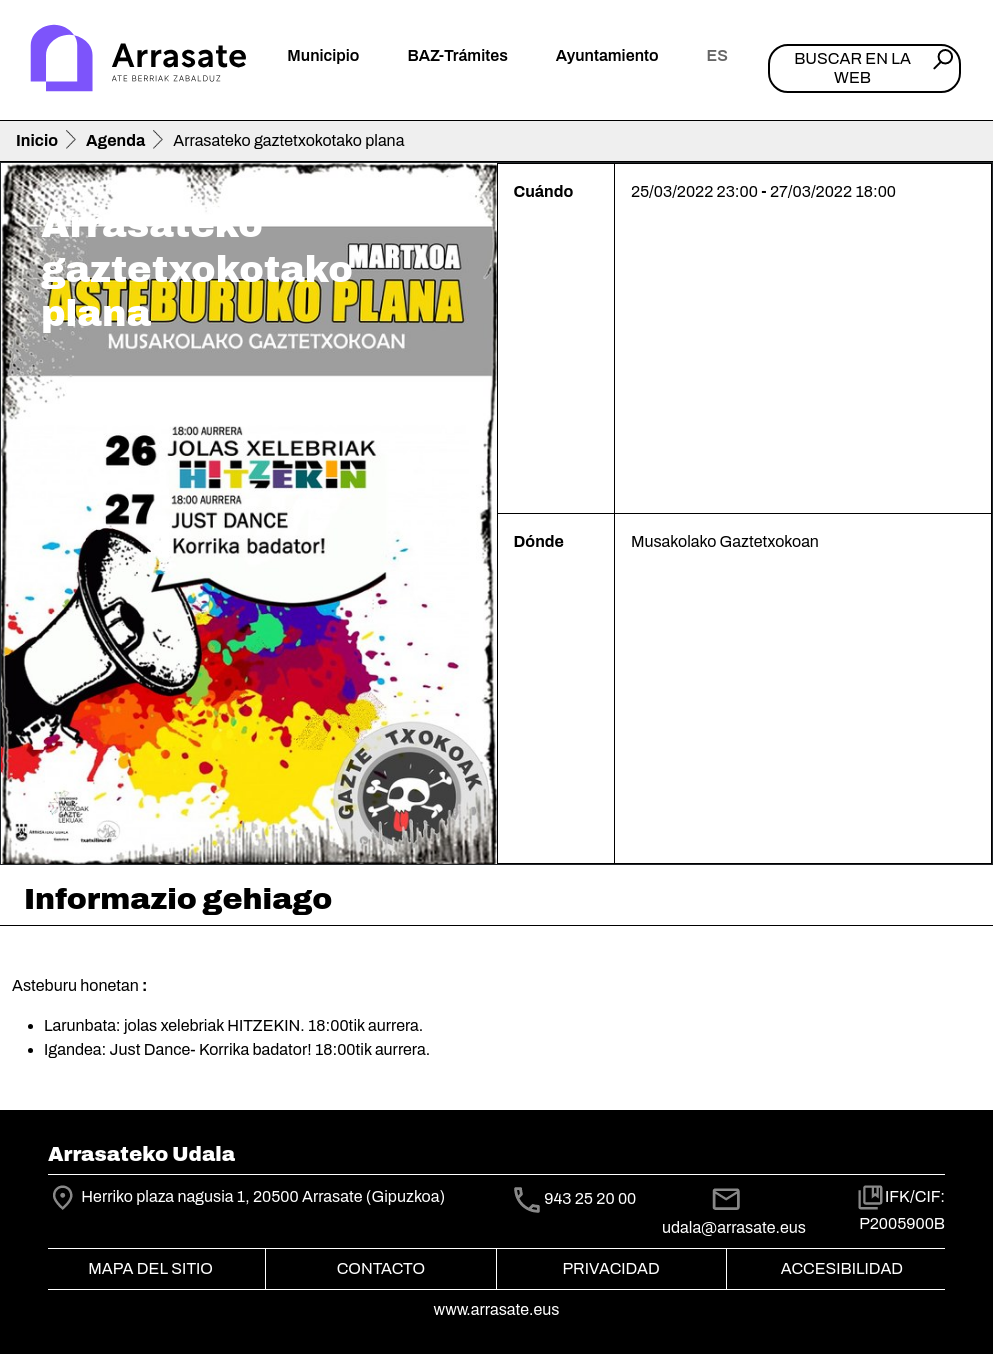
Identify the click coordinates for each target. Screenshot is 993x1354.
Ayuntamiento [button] (607, 55)
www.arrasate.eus (497, 1309)
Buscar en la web (852, 68)
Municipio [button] (323, 55)
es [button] (717, 55)
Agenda (115, 140)
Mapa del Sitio (150, 1268)
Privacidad (610, 1268)
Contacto (381, 1268)
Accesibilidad (842, 1268)
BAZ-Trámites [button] (457, 55)
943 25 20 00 (590, 1199)
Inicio (37, 140)
